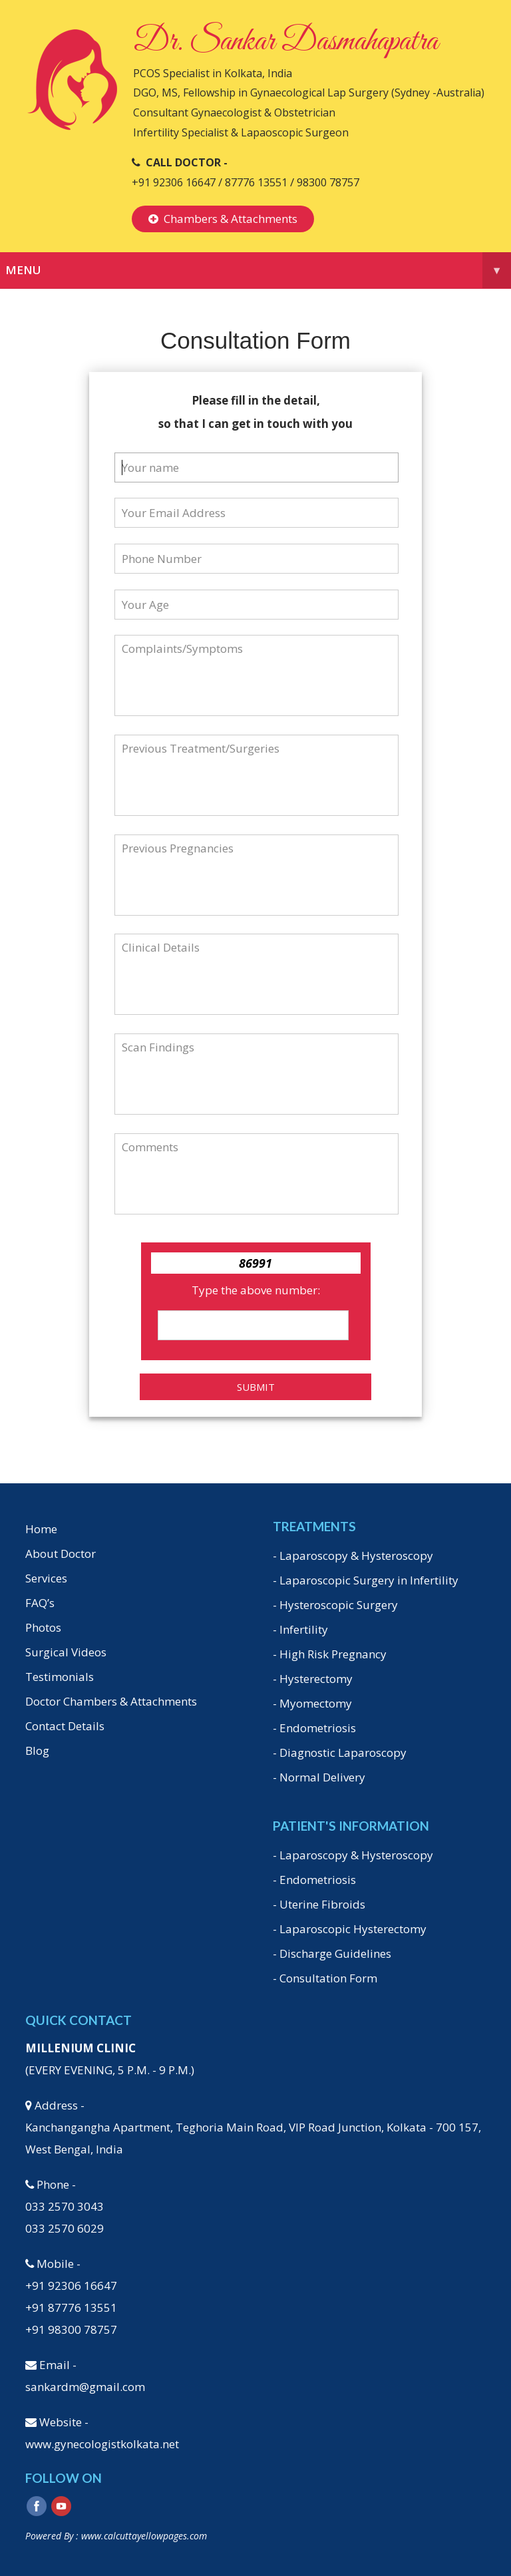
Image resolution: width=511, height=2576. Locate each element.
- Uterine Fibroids (319, 1904)
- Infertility (300, 1629)
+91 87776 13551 (71, 2307)
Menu (258, 270)
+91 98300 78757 (71, 2329)
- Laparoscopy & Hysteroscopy (353, 1555)
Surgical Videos (65, 1652)
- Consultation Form (325, 1978)
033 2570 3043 (64, 2206)
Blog (37, 1750)
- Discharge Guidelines (332, 1953)
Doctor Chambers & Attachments (111, 1701)
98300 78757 (328, 182)
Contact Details (64, 1726)
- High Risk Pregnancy (330, 1654)
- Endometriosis (314, 1728)
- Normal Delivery (319, 1777)
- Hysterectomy (313, 1678)
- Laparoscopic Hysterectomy (349, 1928)
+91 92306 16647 (174, 182)
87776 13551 (257, 182)
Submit (256, 1386)
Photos (43, 1627)
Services (46, 1578)
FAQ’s (40, 1602)
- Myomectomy (312, 1703)
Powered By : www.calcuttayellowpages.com (116, 2535)
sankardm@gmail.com (85, 2386)
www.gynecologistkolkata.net (102, 2444)
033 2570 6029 (64, 2228)
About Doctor (60, 1553)
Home (41, 1529)
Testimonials (59, 1676)
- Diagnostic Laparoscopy (340, 1752)
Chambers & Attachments (222, 218)
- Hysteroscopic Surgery (335, 1604)
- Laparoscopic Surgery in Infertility (365, 1580)
